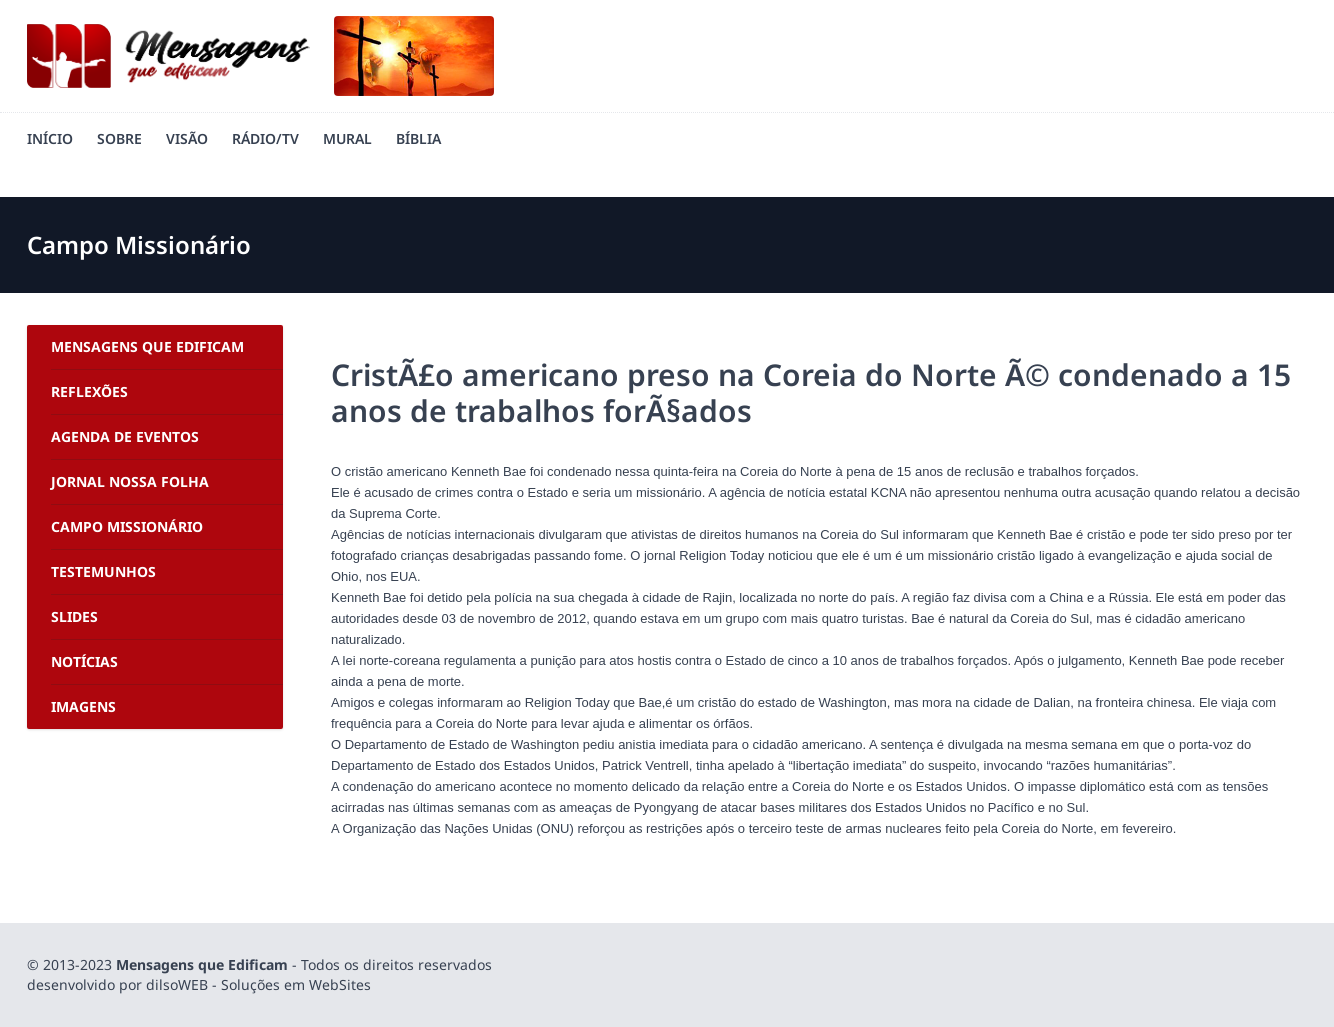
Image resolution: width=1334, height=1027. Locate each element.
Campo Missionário (127, 526)
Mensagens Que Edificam (147, 346)
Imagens (83, 706)
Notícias (84, 661)
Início (50, 138)
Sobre (119, 138)
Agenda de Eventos (125, 436)
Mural (347, 138)
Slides (74, 616)
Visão (187, 138)
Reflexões (89, 391)
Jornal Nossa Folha (130, 481)
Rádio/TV (265, 138)
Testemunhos (103, 571)
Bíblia (418, 138)
